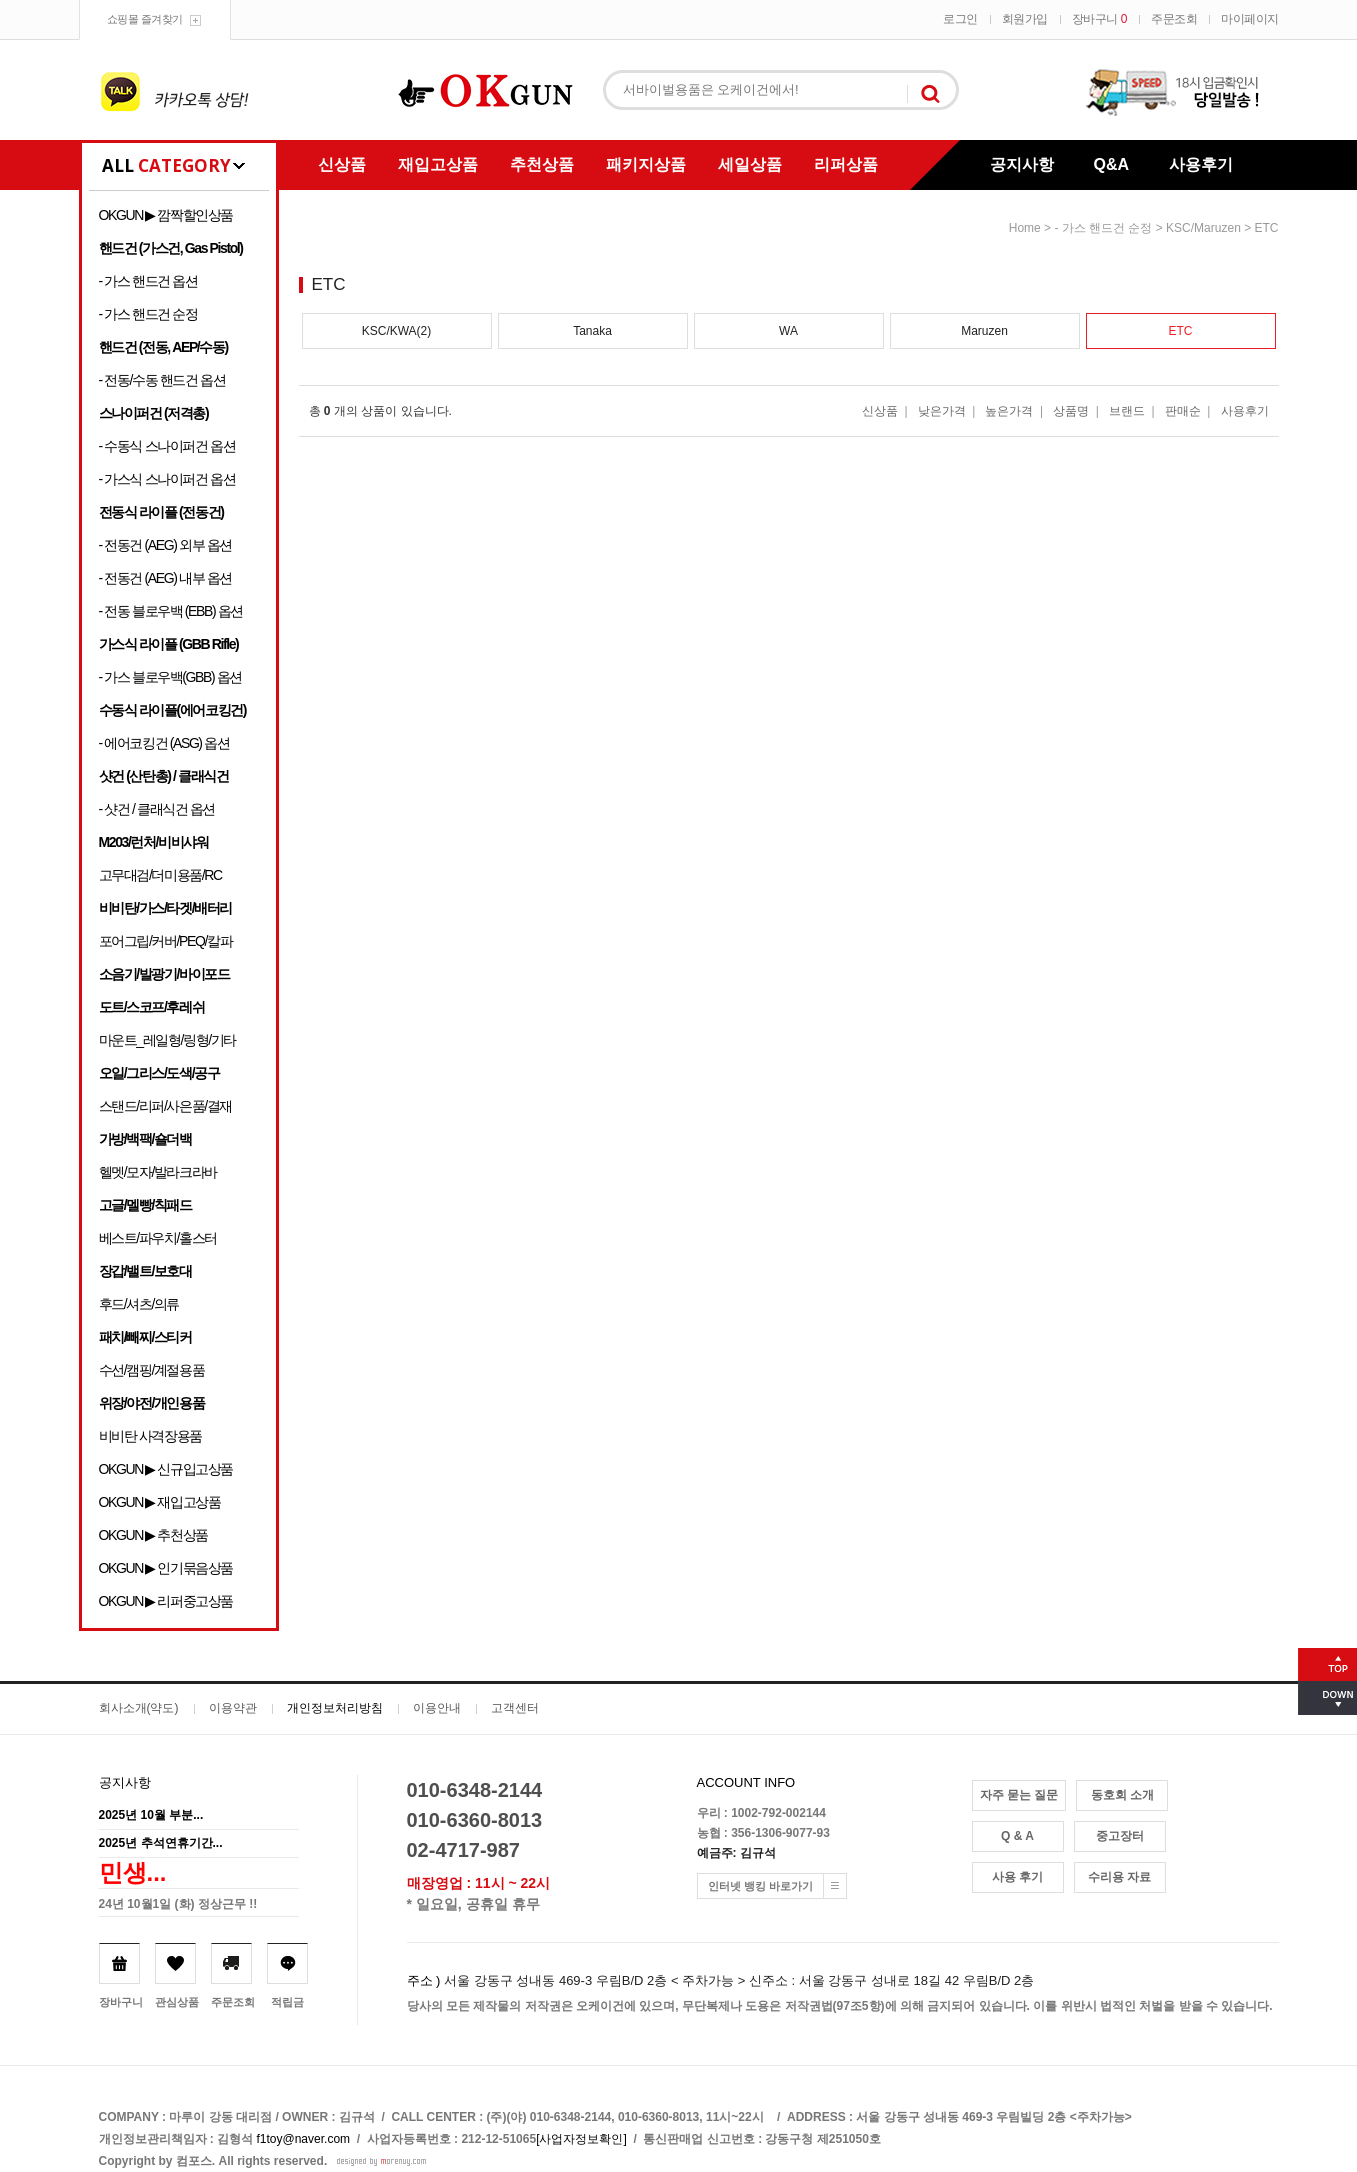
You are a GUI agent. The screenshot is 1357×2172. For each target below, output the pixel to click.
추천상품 (542, 164)
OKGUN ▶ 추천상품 (153, 1535)
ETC (1267, 228)
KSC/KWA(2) (397, 331)
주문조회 (1174, 19)
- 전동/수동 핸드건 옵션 (162, 380)
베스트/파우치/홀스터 (158, 1238)
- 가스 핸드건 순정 (148, 314)
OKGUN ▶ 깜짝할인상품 (166, 215)
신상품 (342, 164)
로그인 (960, 19)
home (1025, 228)
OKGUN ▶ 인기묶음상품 (166, 1568)
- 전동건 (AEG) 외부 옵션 (165, 545)
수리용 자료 (1119, 1877)
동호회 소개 (1122, 1795)
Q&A (1112, 164)
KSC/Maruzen (1203, 228)
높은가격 (1009, 411)
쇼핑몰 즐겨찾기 (145, 19)
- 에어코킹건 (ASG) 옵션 (164, 743)
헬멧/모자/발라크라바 (158, 1172)
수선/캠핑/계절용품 (152, 1370)
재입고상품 (438, 164)
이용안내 (437, 1708)
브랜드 (1127, 411)
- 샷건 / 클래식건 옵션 (157, 809)
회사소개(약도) (139, 1708)
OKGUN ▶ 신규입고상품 (166, 1469)
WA (788, 331)
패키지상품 (646, 164)
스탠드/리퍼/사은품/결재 (165, 1106)
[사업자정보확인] (581, 2139)
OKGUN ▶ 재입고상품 (160, 1502)
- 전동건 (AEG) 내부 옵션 (165, 578)
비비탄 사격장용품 (150, 1436)
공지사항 (1022, 164)
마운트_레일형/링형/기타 (167, 1040)
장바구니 (1099, 19)
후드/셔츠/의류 (139, 1304)
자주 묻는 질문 (1019, 1795)
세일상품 (750, 164)
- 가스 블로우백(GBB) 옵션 (170, 677)
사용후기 (1201, 164)
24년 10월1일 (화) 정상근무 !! (178, 1904)
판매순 (1183, 411)
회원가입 (1025, 19)
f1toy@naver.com (304, 2139)
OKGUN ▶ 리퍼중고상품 (166, 1601)
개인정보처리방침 (335, 1708)
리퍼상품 (846, 164)
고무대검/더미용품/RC (160, 875)
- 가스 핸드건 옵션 (148, 281)
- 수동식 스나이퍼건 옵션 (167, 446)
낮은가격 (942, 411)
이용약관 (233, 1708)
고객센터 (515, 1708)
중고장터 (1120, 1836)
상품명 (1071, 411)
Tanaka (592, 331)
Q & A (1017, 1836)
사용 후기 (1017, 1877)
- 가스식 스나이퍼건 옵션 (167, 479)
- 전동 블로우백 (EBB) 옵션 (171, 611)
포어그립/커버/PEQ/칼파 (166, 941)
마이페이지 (1250, 19)
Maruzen (984, 331)
